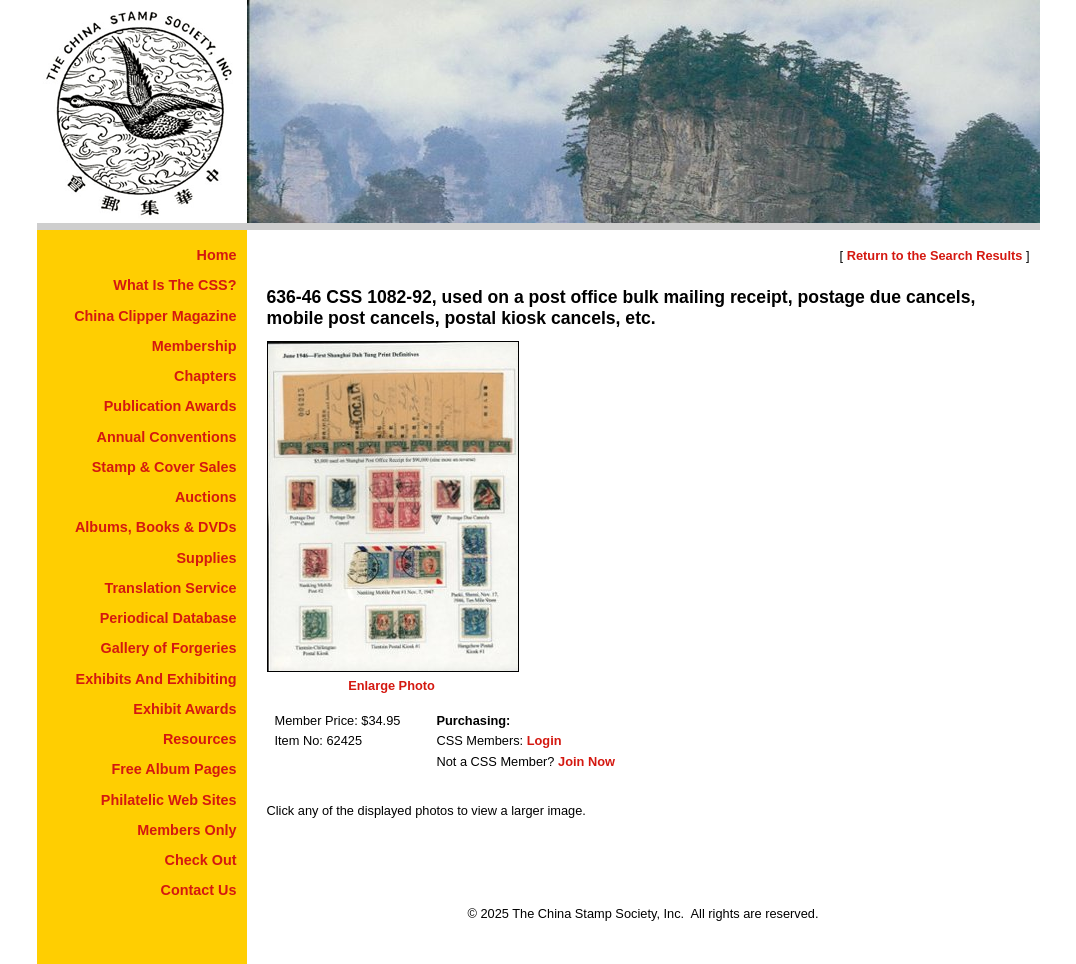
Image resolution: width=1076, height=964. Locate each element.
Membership (194, 346)
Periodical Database (168, 618)
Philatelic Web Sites (169, 800)
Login (544, 740)
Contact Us (199, 890)
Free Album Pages (173, 769)
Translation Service (171, 588)
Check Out (201, 860)
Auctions (206, 497)
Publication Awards (170, 406)
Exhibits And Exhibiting (156, 679)
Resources (200, 739)
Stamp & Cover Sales (164, 467)
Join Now (586, 761)
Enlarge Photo (391, 685)
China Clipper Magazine (155, 316)
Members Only (186, 830)
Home (217, 255)
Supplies (207, 558)
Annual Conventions (167, 437)
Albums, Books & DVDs (156, 527)
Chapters (205, 376)
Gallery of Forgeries (169, 648)
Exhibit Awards (184, 709)
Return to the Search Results (935, 255)
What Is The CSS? (174, 285)
